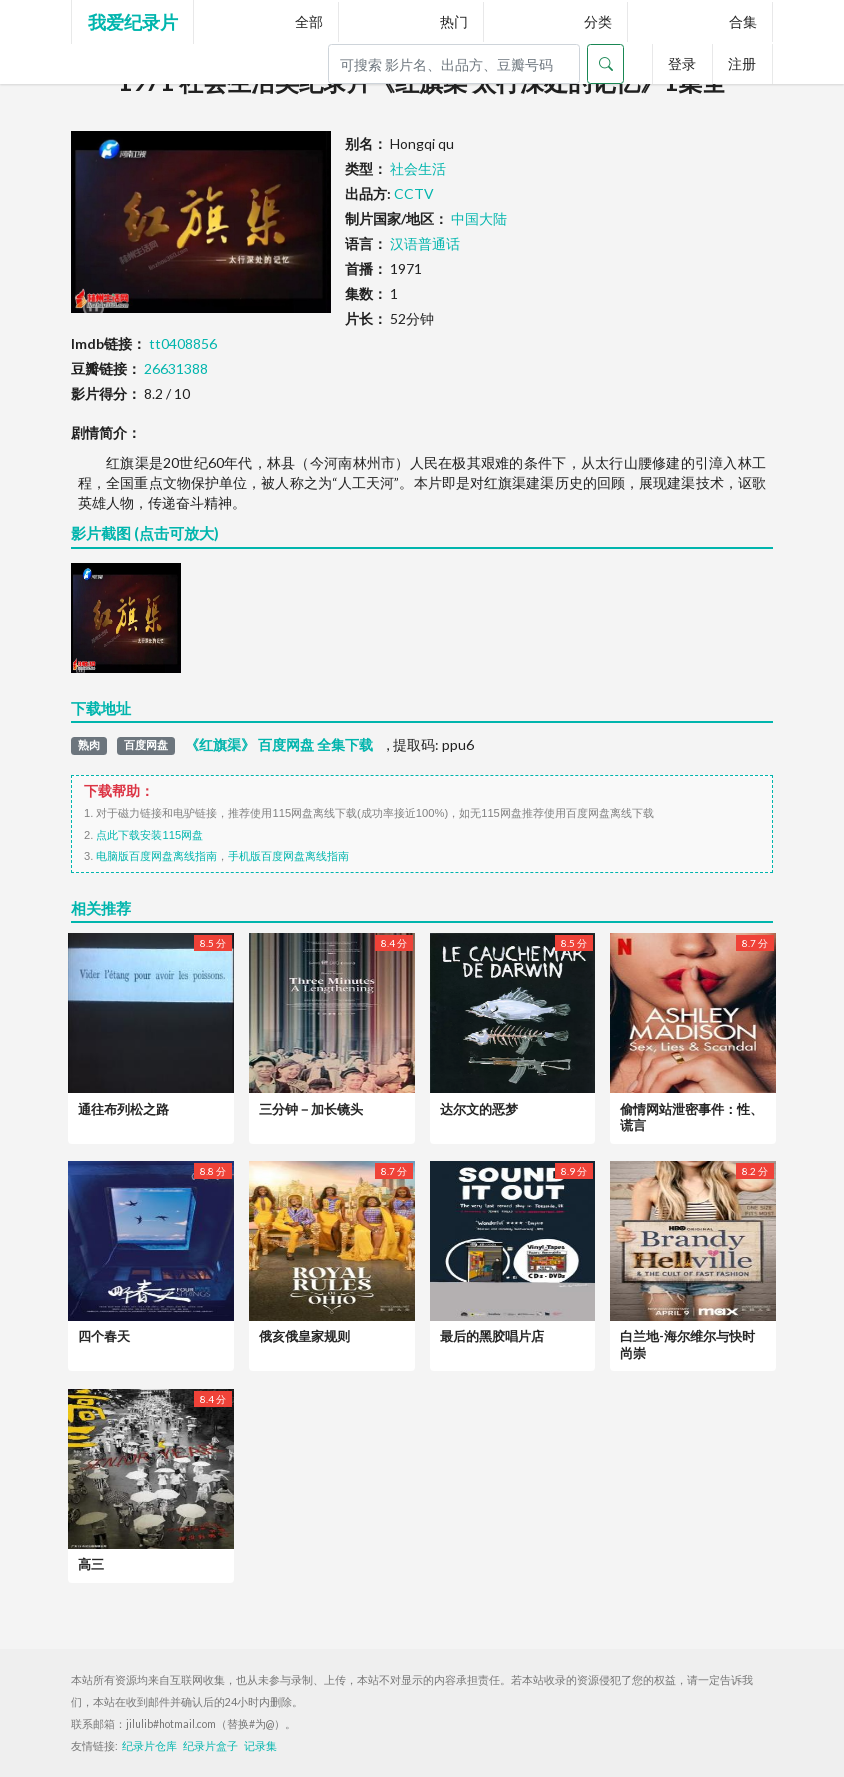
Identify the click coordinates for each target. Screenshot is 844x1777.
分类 (598, 21)
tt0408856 (183, 343)
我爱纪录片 (133, 22)
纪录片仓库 (149, 1746)
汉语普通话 (425, 243)
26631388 (176, 368)
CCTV (414, 193)
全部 (309, 21)
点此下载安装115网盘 (149, 835)
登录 (682, 63)
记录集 (260, 1746)
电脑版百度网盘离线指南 (156, 856)
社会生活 (418, 168)
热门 (454, 21)
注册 (742, 63)
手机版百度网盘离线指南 (288, 856)
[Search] (454, 64)
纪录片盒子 (210, 1746)
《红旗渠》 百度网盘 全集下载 (279, 745)
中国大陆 (479, 218)
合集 (743, 21)
